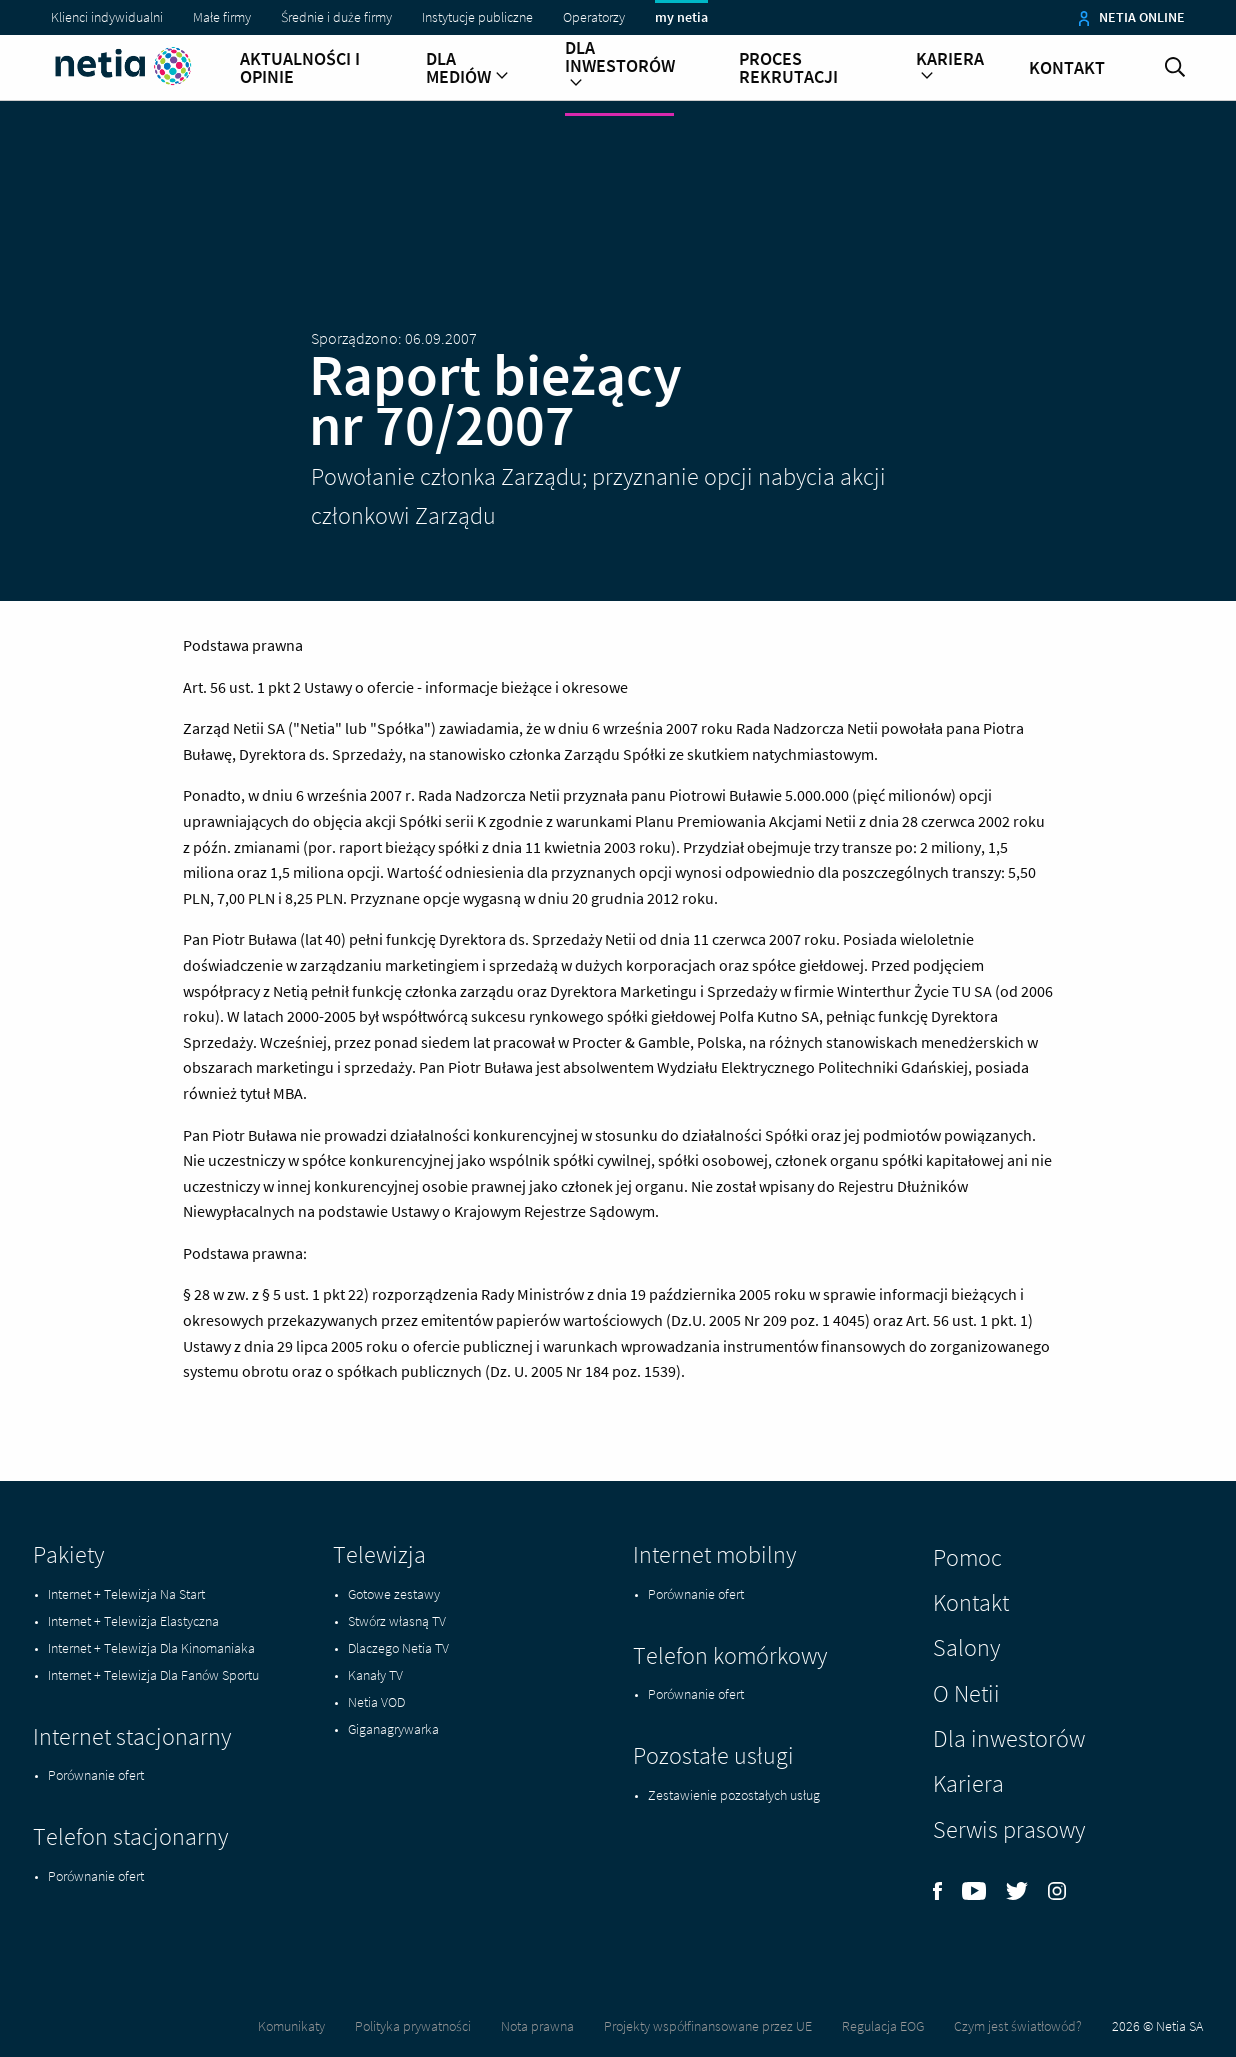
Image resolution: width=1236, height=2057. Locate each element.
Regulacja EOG (883, 2026)
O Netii (966, 1693)
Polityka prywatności (413, 2026)
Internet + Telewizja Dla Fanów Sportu (153, 1675)
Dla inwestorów (620, 66)
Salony (966, 1647)
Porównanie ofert (96, 1775)
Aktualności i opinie (300, 68)
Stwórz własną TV (397, 1621)
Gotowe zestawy (394, 1594)
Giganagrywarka (393, 1729)
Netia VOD (376, 1702)
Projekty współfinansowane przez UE (708, 2026)
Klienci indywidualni (107, 17)
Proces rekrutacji (788, 68)
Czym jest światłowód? (1018, 2026)
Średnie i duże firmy (336, 17)
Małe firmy (222, 17)
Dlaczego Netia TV (398, 1648)
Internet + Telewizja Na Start (126, 1594)
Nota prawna (537, 2026)
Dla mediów (467, 68)
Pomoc (967, 1557)
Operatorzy (594, 17)
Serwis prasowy (1009, 1829)
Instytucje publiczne (477, 17)
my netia (681, 17)
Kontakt (1067, 68)
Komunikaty (291, 2026)
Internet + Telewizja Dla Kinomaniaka (151, 1648)
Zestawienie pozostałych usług (734, 1795)
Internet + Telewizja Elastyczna (133, 1621)
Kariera (950, 68)
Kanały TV (375, 1675)
